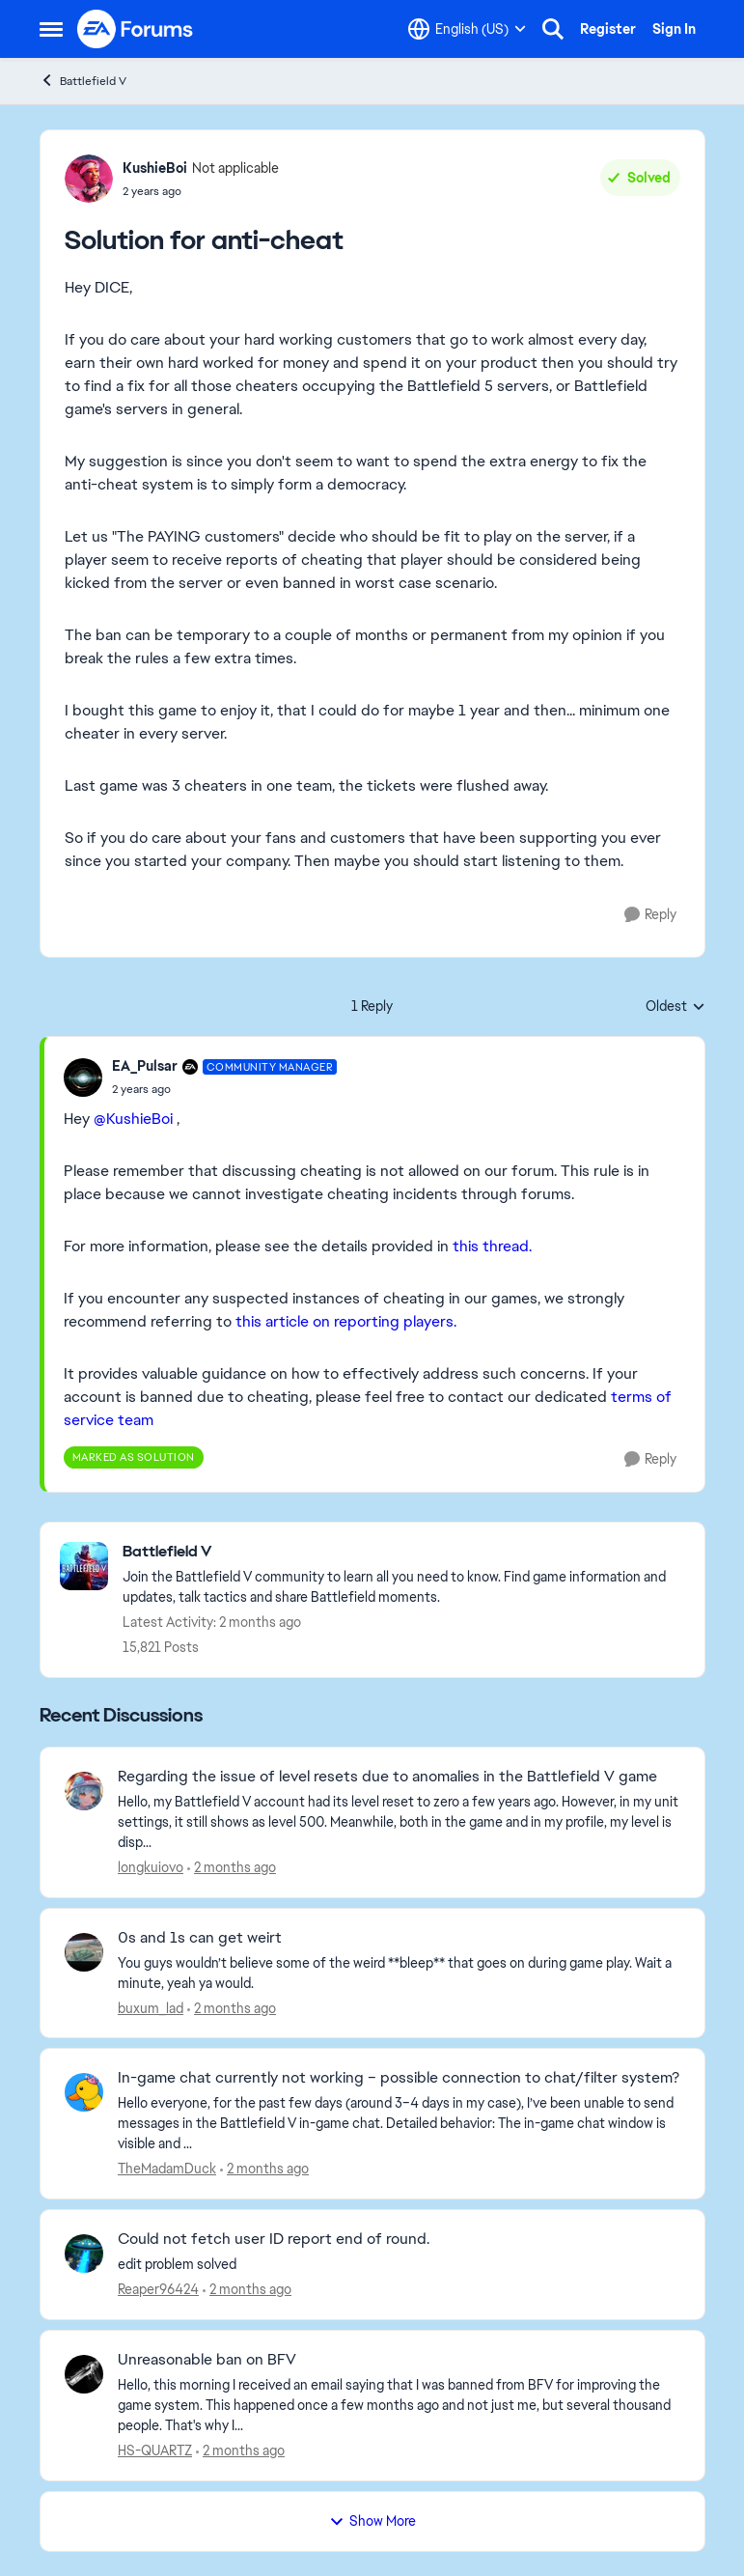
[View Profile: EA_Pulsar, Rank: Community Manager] (83, 1077)
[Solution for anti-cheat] (225, 1089)
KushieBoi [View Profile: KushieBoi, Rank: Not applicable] (155, 168)
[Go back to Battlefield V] (404, 1552)
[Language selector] (467, 29)
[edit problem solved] (399, 2264)
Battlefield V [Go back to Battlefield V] (83, 80)
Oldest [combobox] (675, 1007)
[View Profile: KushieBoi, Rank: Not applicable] (89, 178)
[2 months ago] (231, 1868)
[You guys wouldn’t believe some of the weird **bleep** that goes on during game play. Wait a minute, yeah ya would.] (399, 1972)
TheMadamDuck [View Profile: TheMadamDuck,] (167, 2168)
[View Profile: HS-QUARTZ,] (84, 2374)
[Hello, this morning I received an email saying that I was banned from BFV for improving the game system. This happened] (399, 2405)
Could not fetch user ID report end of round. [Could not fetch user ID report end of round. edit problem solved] (273, 2239)
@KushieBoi (133, 1118)
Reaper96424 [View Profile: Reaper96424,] (158, 2289)
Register (608, 29)
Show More (372, 2521)
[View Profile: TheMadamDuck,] (84, 2092)
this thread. (492, 1246)
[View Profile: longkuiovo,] (84, 1791)
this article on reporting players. (345, 1321)
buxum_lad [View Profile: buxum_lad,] (150, 2007)
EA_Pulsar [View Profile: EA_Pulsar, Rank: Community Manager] (145, 1066)
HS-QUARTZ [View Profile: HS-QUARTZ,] (155, 2450)
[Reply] (650, 915)
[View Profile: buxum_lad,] (84, 1952)
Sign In (674, 29)
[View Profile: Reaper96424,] (84, 2253)
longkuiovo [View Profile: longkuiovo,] (150, 1867)
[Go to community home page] (136, 29)
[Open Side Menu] (51, 28)
